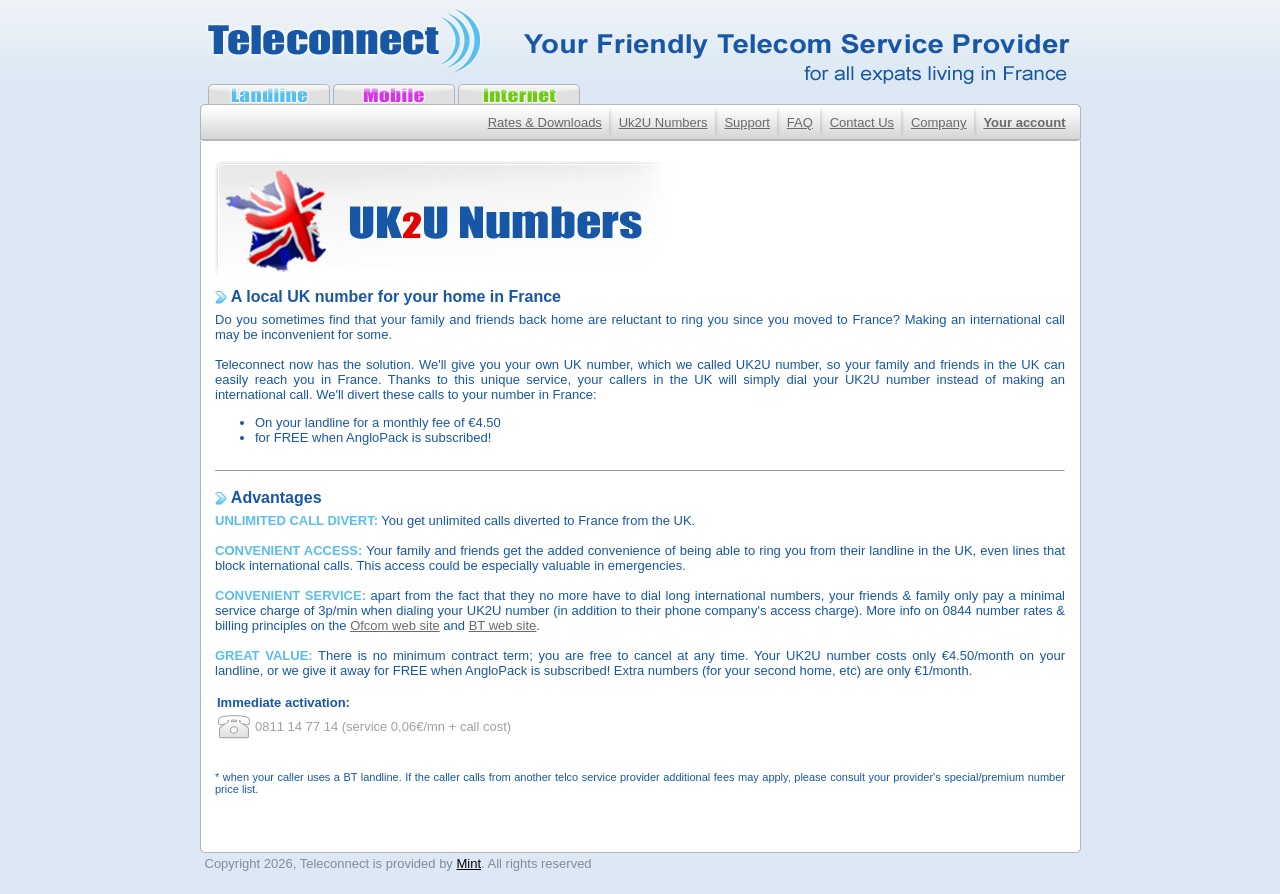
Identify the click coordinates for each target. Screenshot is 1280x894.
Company (939, 122)
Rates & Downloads (545, 122)
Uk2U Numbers (663, 122)
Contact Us (862, 122)
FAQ (800, 122)
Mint (468, 863)
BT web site (503, 625)
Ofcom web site (395, 625)
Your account (1024, 122)
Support (747, 122)
